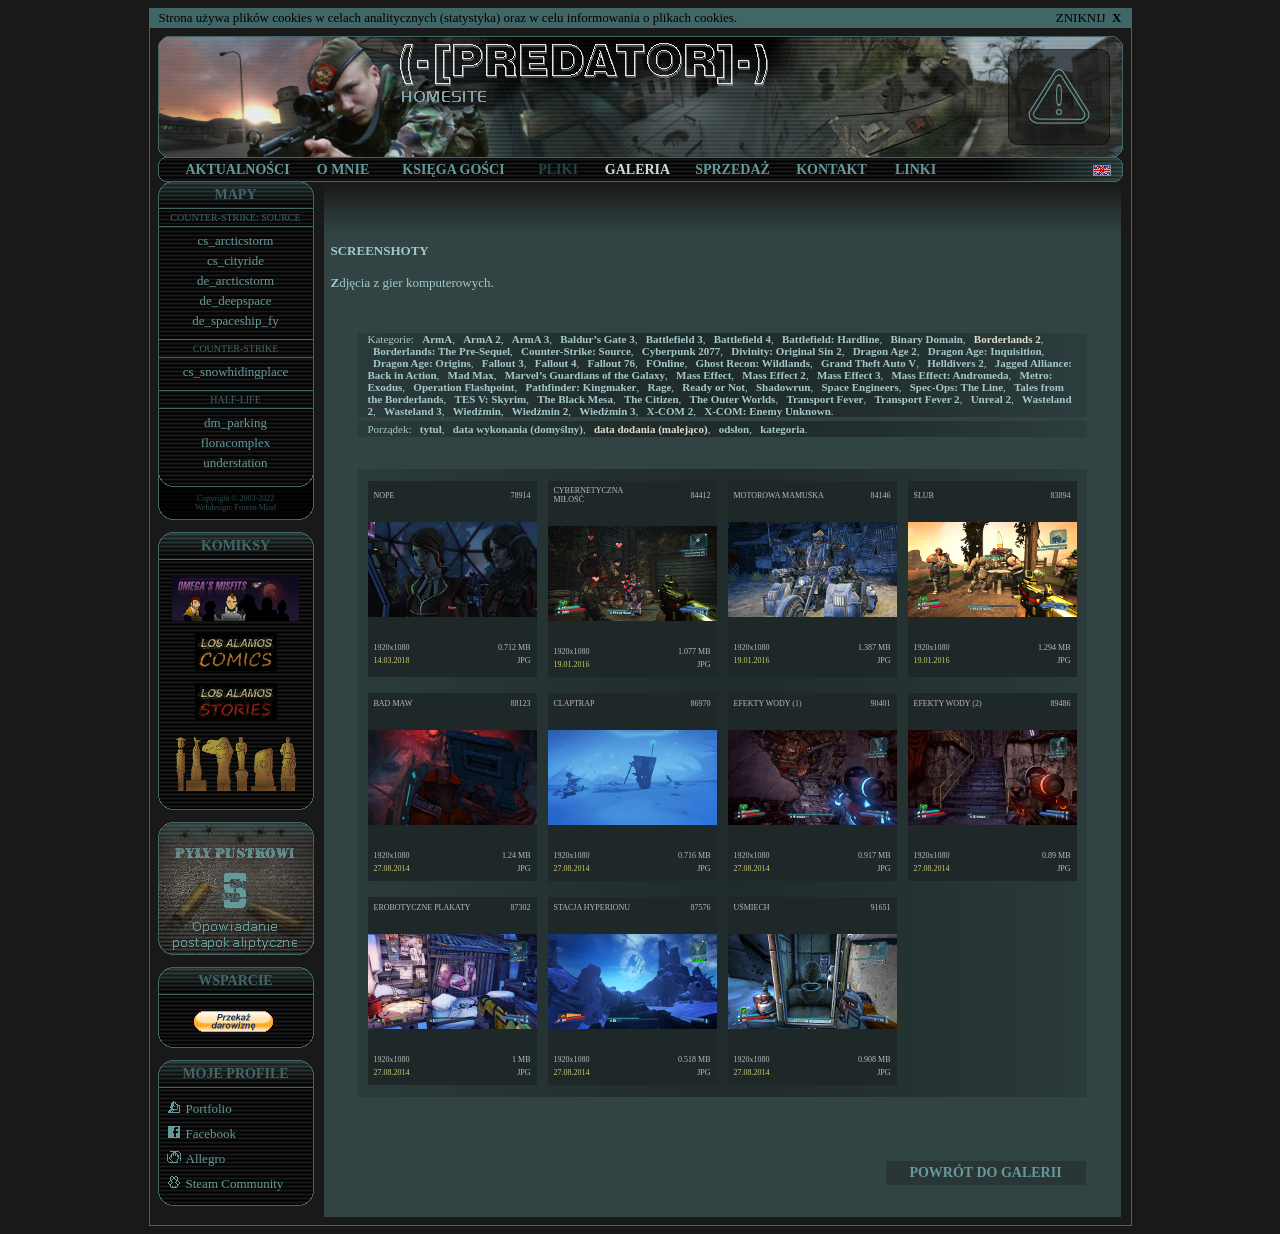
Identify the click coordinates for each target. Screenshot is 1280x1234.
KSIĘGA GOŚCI (453, 169)
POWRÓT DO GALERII (985, 1172)
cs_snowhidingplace (235, 371)
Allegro (192, 1158)
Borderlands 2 (1007, 339)
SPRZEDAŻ (732, 169)
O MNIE (343, 169)
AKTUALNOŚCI (237, 169)
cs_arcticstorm (236, 240)
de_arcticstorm (235, 280)
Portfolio (195, 1108)
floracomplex (235, 442)
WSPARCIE (235, 980)
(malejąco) (651, 429)
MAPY (236, 194)
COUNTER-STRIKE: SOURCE (235, 217)
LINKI (915, 169)
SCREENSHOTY (380, 250)
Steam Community (221, 1183)
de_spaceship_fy (235, 320)
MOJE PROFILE (235, 1073)
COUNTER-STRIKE (236, 348)
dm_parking (235, 422)
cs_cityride (235, 260)
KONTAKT (831, 169)
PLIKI (558, 169)
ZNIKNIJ (1089, 17)
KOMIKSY (235, 545)
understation (235, 462)
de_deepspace (235, 300)
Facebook (198, 1133)
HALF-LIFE (235, 399)
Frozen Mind (256, 507)
